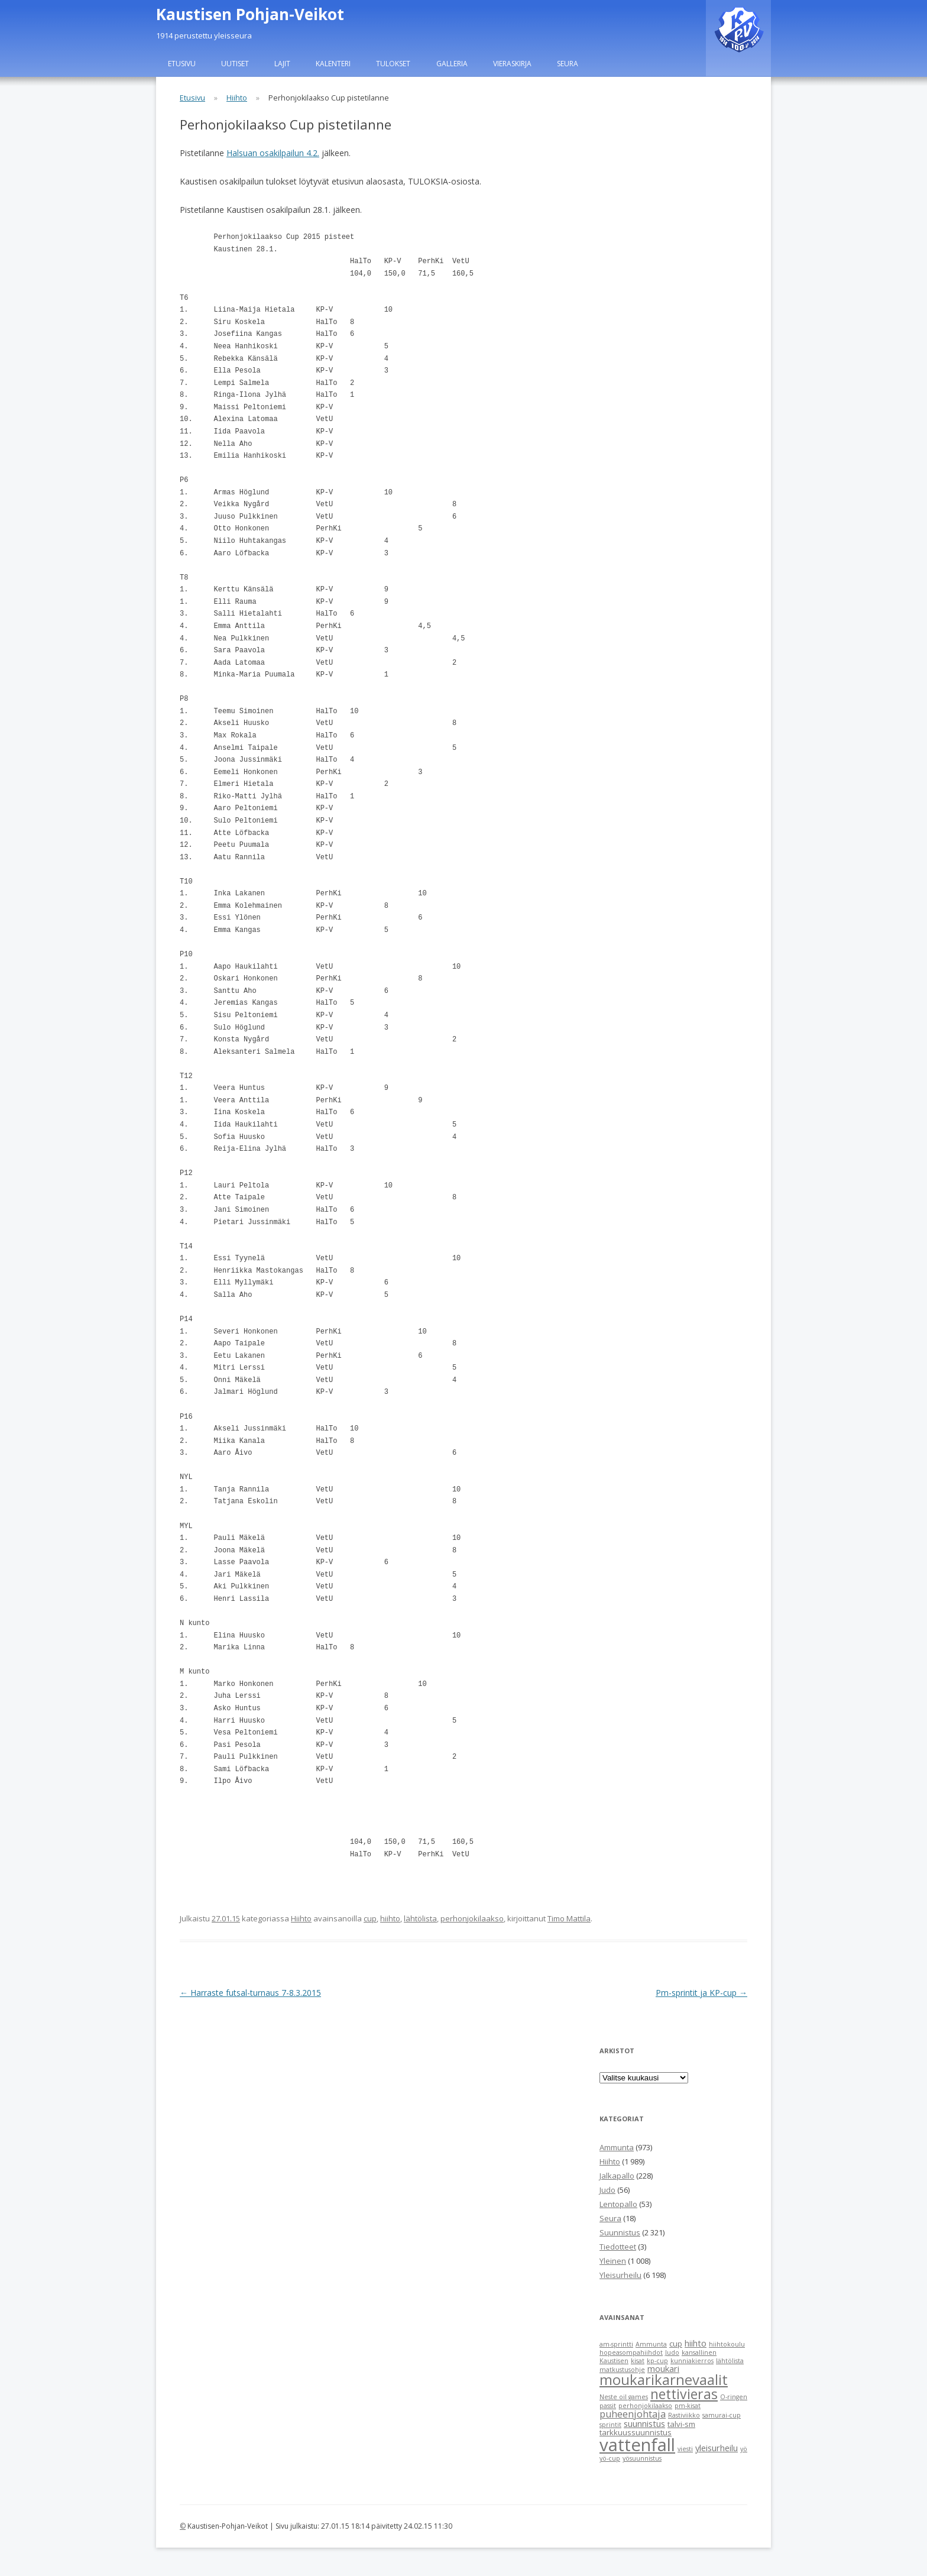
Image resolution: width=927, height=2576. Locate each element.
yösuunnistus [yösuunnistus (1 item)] (642, 2458)
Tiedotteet (617, 2246)
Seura (567, 64)
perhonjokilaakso (472, 1918)
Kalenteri (333, 64)
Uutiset (235, 64)
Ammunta (616, 2147)
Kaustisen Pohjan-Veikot (250, 14)
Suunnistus (619, 2232)
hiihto (390, 1918)
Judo (607, 2190)
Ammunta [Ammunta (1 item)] (651, 2344)
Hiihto (236, 98)
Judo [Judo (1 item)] (672, 2352)
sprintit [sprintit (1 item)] (610, 2424)
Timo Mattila (569, 1918)
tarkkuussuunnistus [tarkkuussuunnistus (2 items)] (635, 2432)
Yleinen (612, 2260)
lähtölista (420, 1918)
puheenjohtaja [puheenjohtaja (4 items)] (632, 2413)
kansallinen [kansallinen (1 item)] (699, 2352)
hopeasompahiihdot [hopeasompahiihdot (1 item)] (631, 2352)
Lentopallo (618, 2204)
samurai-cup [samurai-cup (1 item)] (721, 2415)
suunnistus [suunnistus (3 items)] (644, 2423)
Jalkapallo (616, 2175)
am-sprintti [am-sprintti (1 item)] (616, 2344)
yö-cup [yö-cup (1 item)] (609, 2458)
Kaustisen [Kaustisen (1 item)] (613, 2361)
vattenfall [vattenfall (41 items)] (637, 2445)
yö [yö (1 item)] (743, 2449)
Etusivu (182, 64)
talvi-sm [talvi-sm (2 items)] (681, 2424)
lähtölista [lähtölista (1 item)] (730, 2361)
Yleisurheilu (620, 2275)
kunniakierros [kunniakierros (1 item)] (692, 2361)
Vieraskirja (512, 64)
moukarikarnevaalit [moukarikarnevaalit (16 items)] (663, 2379)
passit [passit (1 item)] (607, 2406)
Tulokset (393, 64)
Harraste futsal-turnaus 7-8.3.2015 (250, 1992)
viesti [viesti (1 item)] (685, 2449)
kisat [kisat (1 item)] (637, 2361)
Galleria (452, 64)
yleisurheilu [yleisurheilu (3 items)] (716, 2448)
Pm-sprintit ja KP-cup (701, 1992)
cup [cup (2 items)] (675, 2343)
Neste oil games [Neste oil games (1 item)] (623, 2397)
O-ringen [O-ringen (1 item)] (733, 2397)
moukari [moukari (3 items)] (663, 2368)
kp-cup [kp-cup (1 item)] (657, 2361)
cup (370, 1918)
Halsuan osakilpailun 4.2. (272, 152)
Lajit (282, 64)
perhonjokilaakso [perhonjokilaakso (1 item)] (645, 2406)
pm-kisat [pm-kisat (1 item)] (688, 2406)
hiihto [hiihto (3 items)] (695, 2343)
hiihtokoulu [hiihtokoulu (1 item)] (727, 2344)
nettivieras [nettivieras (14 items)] (684, 2393)
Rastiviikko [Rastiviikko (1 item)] (684, 2415)
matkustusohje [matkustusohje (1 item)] (622, 2369)
